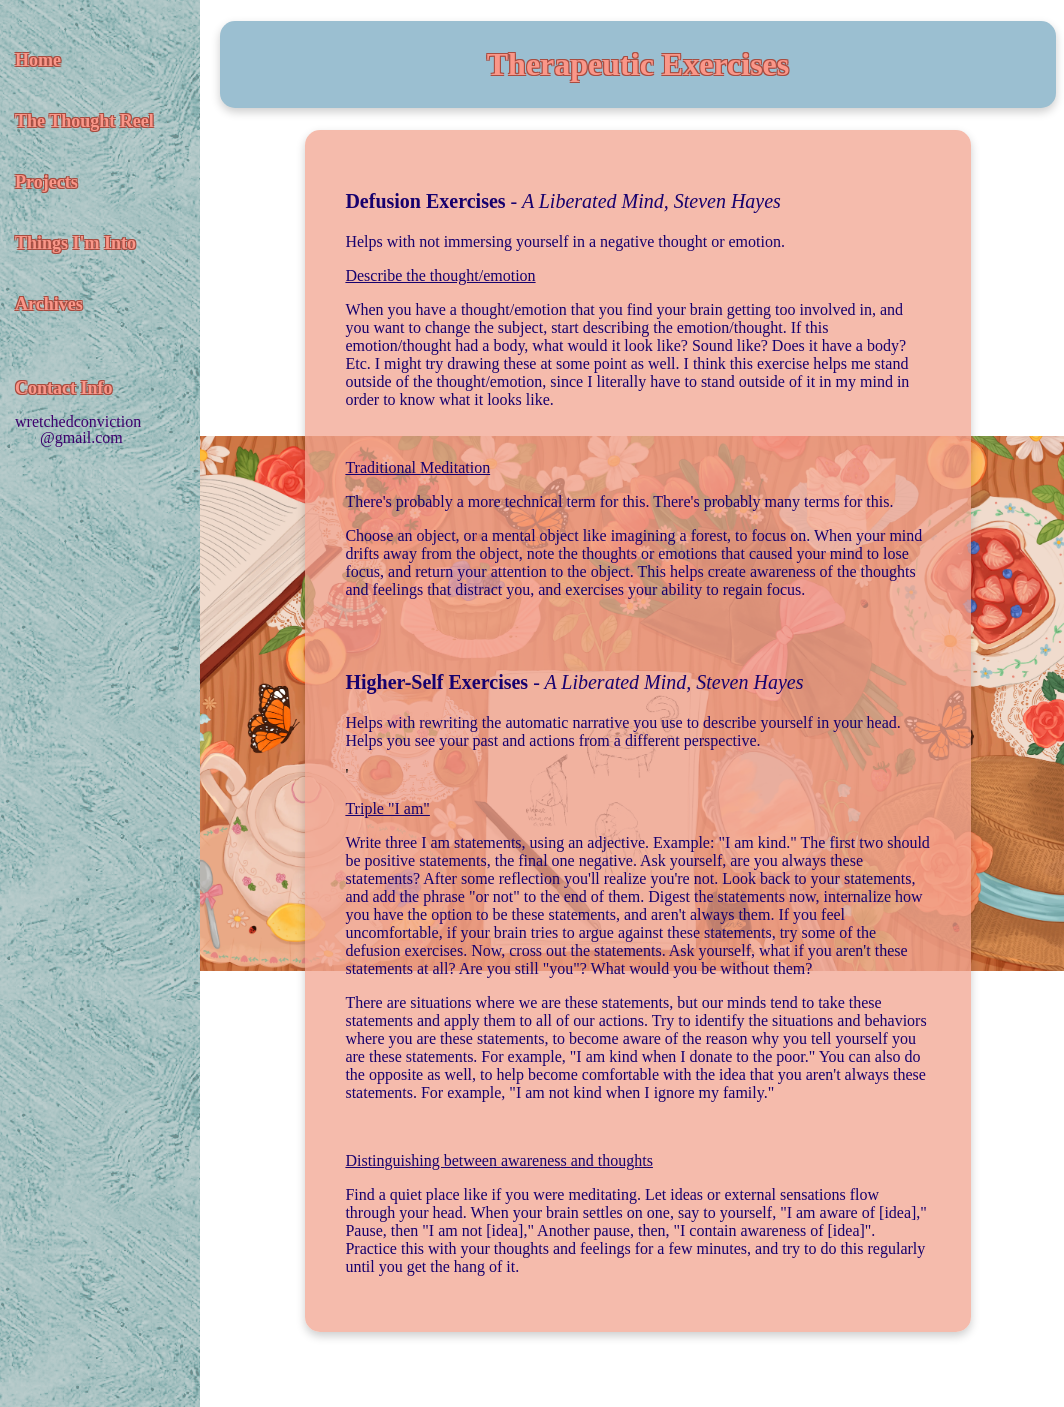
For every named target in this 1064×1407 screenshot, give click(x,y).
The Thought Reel (84, 121)
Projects (46, 182)
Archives (49, 304)
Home (38, 60)
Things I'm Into (75, 243)
